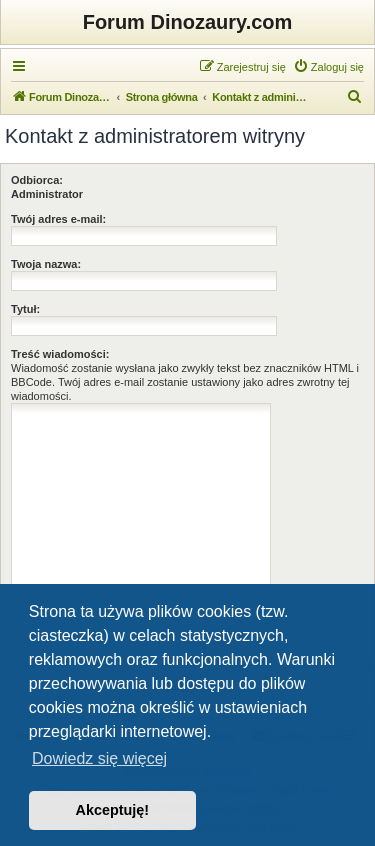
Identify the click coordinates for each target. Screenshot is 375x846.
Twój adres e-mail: (58, 219)
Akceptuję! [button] (113, 810)
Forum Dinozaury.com (188, 22)
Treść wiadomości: (60, 354)
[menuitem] (328, 67)
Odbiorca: (37, 180)
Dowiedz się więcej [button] (99, 758)
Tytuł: (25, 309)
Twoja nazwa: (46, 264)
